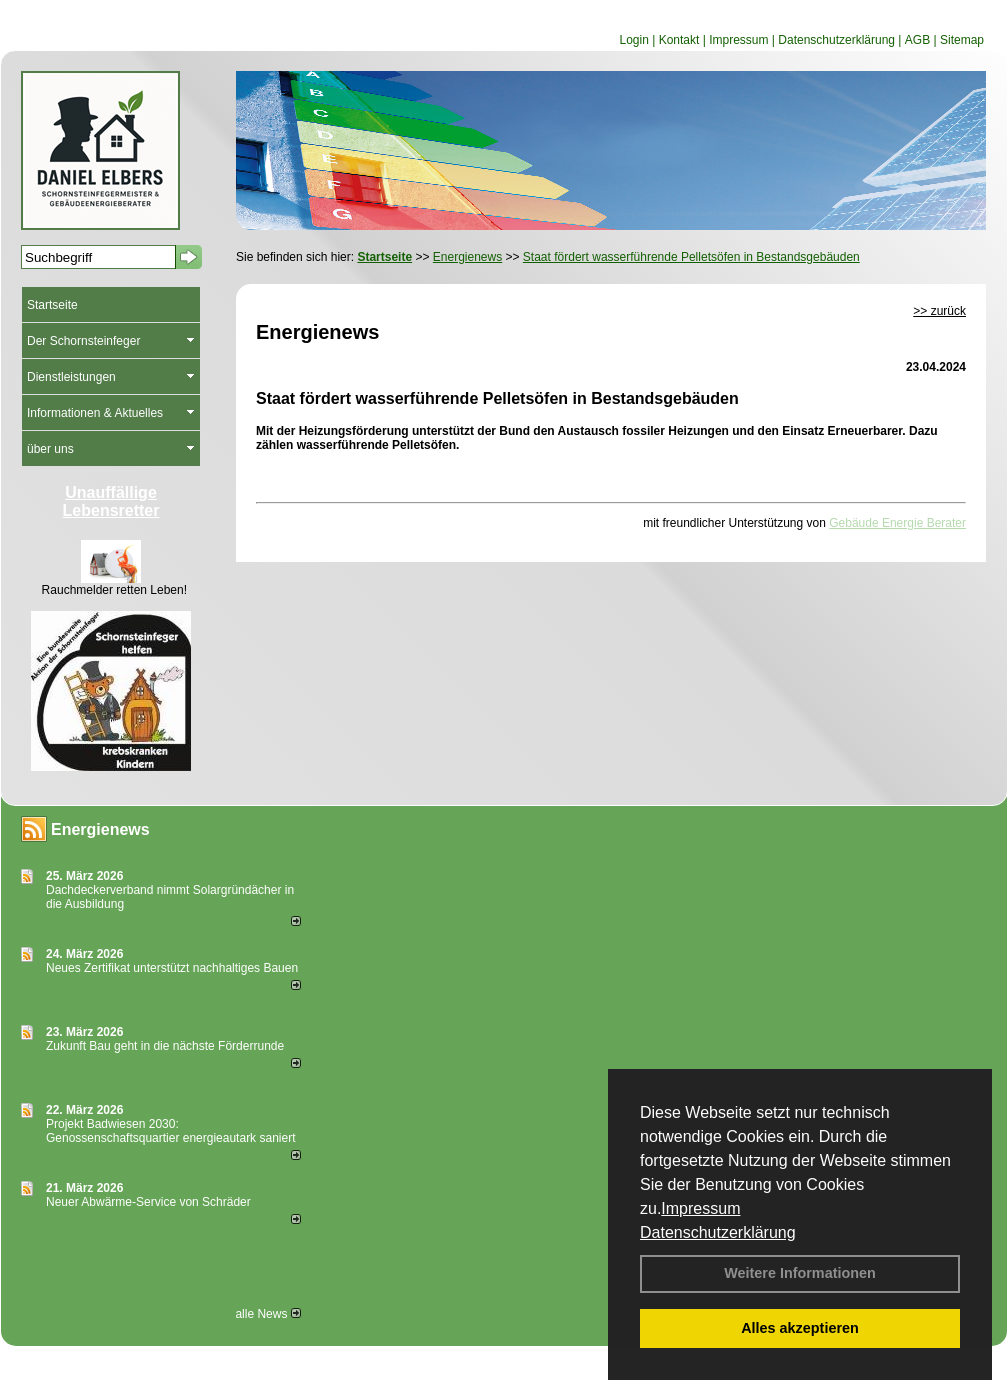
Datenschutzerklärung (718, 1232)
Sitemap (962, 40)
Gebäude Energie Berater (897, 523)
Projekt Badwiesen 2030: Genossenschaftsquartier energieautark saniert (170, 1131)
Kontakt (679, 40)
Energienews (100, 829)
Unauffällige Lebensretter (111, 501)
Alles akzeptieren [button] (800, 1328)
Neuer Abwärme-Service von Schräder (148, 1202)
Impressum (700, 1208)
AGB (917, 40)
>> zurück (939, 311)
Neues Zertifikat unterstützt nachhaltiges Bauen (172, 968)
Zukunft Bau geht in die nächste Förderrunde (165, 1046)
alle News (267, 1314)
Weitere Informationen (800, 1273)
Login (633, 40)
